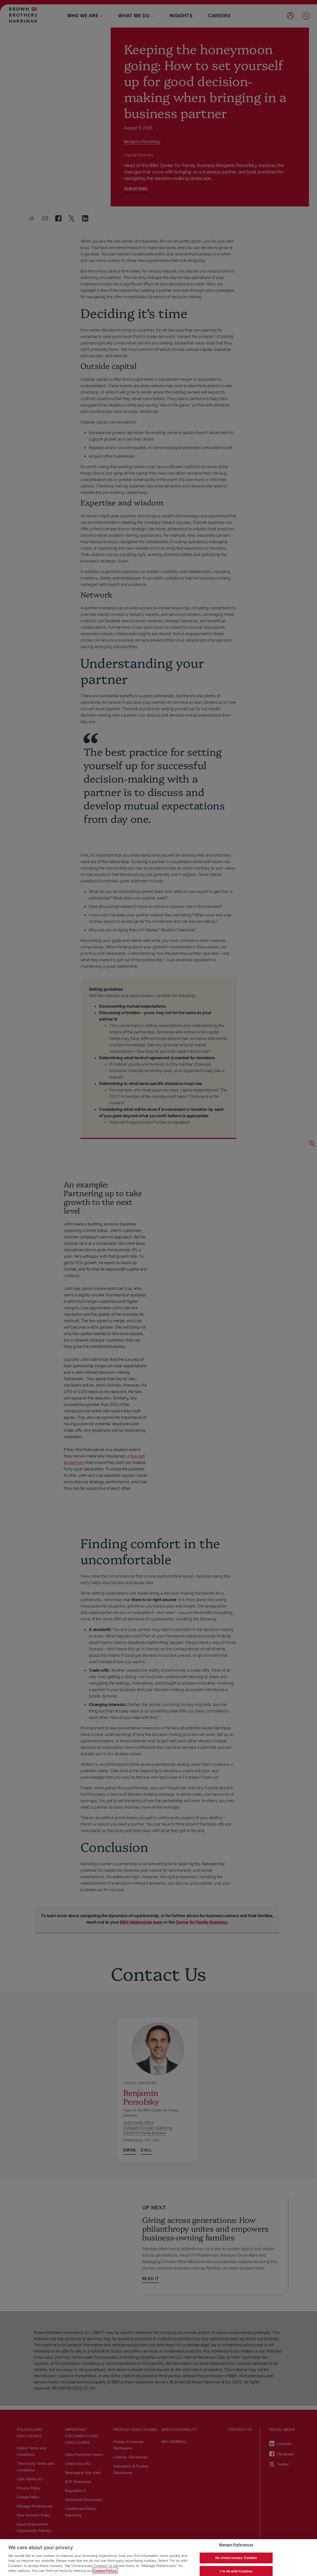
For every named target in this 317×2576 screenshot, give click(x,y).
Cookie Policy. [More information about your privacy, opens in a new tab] (105, 2571)
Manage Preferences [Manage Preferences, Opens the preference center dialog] (236, 2545)
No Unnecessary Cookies (236, 2558)
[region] (158, 2557)
